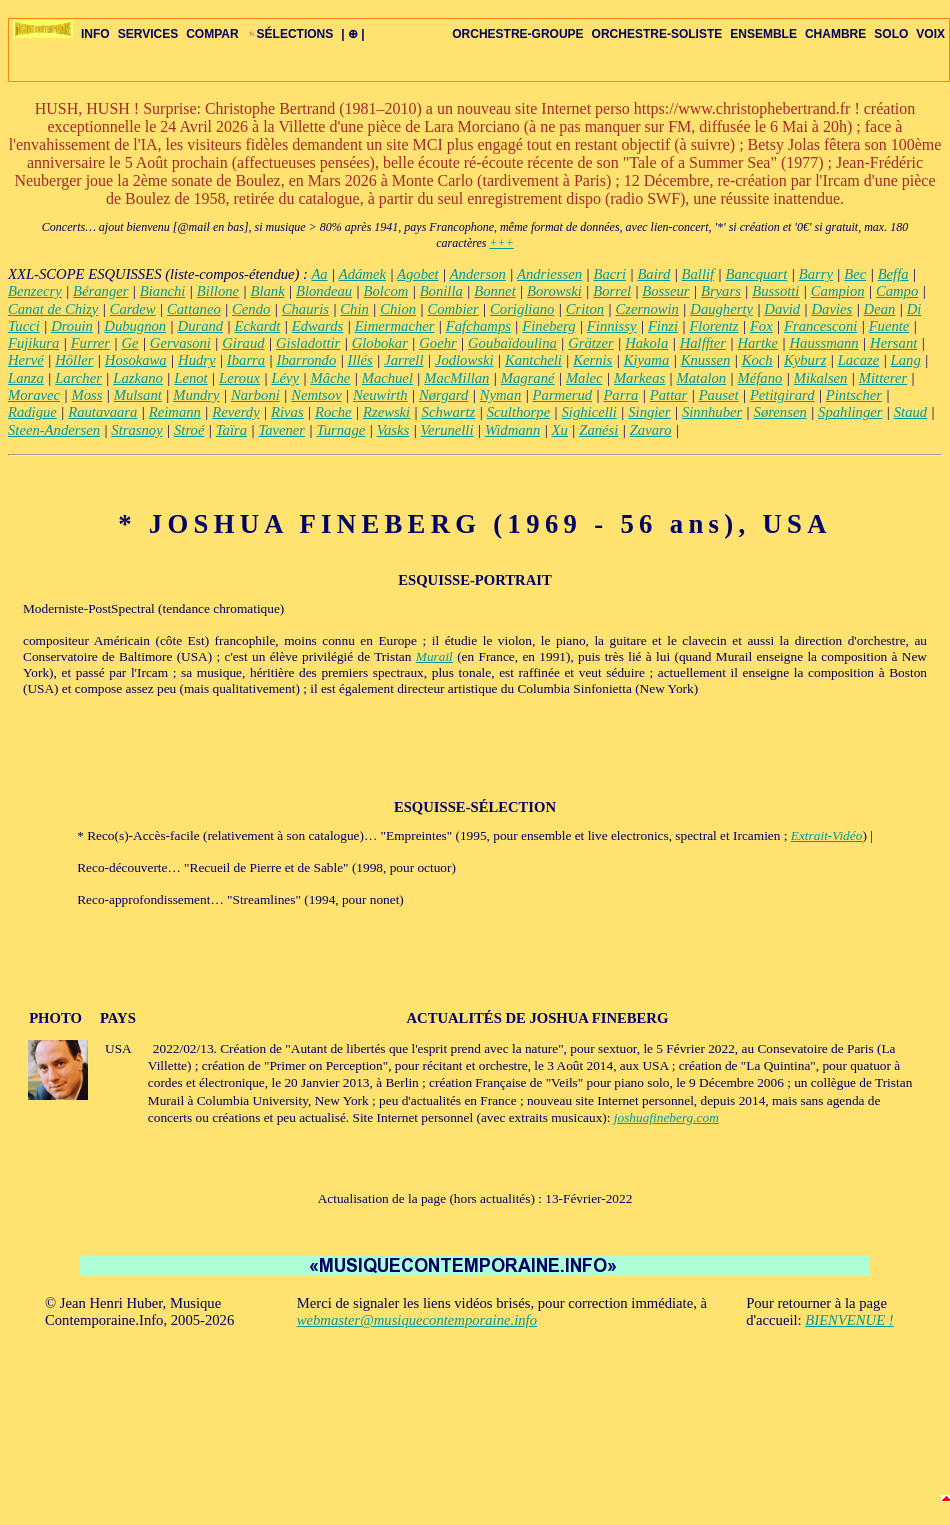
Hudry (196, 360)
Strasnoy (136, 430)
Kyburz (805, 360)
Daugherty (721, 309)
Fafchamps (478, 326)
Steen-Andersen (54, 430)
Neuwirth (380, 395)
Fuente (889, 326)
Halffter (703, 343)
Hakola (646, 343)
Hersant (893, 343)
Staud (910, 412)
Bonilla (441, 291)
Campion (838, 291)
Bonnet (495, 291)
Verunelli (447, 430)
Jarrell (403, 360)
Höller (74, 360)
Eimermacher (395, 326)
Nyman (501, 395)
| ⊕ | (352, 34)
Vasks (393, 430)
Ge (129, 343)
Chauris (305, 309)
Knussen (706, 360)
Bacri (609, 274)
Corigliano (522, 309)
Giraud (243, 343)
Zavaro (651, 430)
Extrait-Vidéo (827, 835)
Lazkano (138, 378)
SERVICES (148, 34)
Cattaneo (194, 309)
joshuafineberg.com (666, 1117)
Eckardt (258, 326)
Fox (761, 326)
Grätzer (591, 343)
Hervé (26, 360)
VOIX (930, 34)
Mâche (330, 378)
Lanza (26, 378)
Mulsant (138, 395)
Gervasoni (180, 343)
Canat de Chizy (53, 309)
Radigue (32, 412)
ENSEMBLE (763, 34)
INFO (95, 34)
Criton (585, 309)
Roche (333, 412)
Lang (906, 360)
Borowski (554, 291)
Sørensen (780, 412)
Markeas (639, 378)
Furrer (90, 343)
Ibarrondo (307, 360)
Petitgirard (782, 395)
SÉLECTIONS (290, 34)
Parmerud (562, 395)
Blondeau (324, 291)
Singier (649, 412)
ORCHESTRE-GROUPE (517, 34)
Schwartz (449, 412)
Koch (757, 360)
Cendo (251, 309)
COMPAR (212, 34)
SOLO (891, 34)
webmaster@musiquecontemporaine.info (417, 1320)
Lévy (285, 378)
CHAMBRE (835, 34)
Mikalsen (821, 378)
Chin (354, 309)
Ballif (698, 274)
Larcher (78, 378)
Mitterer (883, 378)
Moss (86, 395)
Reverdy (235, 412)
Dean (880, 309)
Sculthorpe (519, 412)
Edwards (318, 326)
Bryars (721, 291)
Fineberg (548, 326)
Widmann (512, 430)
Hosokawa (136, 360)
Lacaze (859, 360)
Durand (201, 326)
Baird (653, 274)
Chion (398, 309)
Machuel (387, 378)
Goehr (437, 343)
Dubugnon (135, 326)
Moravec (34, 395)
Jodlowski (464, 360)
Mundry (196, 395)
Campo (897, 291)
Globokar (380, 343)
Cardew (133, 309)
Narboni (255, 395)
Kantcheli (533, 360)
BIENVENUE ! (849, 1320)
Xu (560, 430)
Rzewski (386, 412)
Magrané (528, 378)
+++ (501, 243)
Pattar (668, 395)
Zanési (598, 430)
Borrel (612, 291)
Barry (816, 274)
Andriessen (549, 274)
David (782, 309)
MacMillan (456, 378)
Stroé (189, 430)
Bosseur (665, 291)
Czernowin (647, 309)
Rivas (287, 412)
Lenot (190, 378)
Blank (267, 291)
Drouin (72, 326)
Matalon (702, 378)
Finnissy (612, 326)
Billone (218, 291)
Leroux (239, 378)
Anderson (478, 274)
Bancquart (757, 274)
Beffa (893, 274)
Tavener (281, 430)
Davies (832, 309)
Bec (855, 274)
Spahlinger (850, 412)
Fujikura (33, 343)
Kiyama (647, 360)
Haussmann (823, 343)
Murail (434, 656)
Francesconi (820, 326)
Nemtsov (316, 395)
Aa (319, 274)
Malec (584, 378)
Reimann (175, 412)
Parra (620, 395)
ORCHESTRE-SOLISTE (657, 34)
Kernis (592, 360)
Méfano (760, 378)
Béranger (100, 291)
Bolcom (386, 291)
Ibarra (246, 360)
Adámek (362, 274)
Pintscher (854, 395)
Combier (452, 309)
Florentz (713, 326)
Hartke (757, 343)
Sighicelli (589, 412)
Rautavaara (102, 412)
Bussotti (775, 291)
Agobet (418, 274)
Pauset (719, 395)
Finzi (663, 326)
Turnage (340, 430)
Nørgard (443, 395)
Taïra (231, 430)
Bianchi (163, 291)
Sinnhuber (712, 412)
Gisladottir (308, 343)
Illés (360, 360)
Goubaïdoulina (512, 343)
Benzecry (35, 291)
